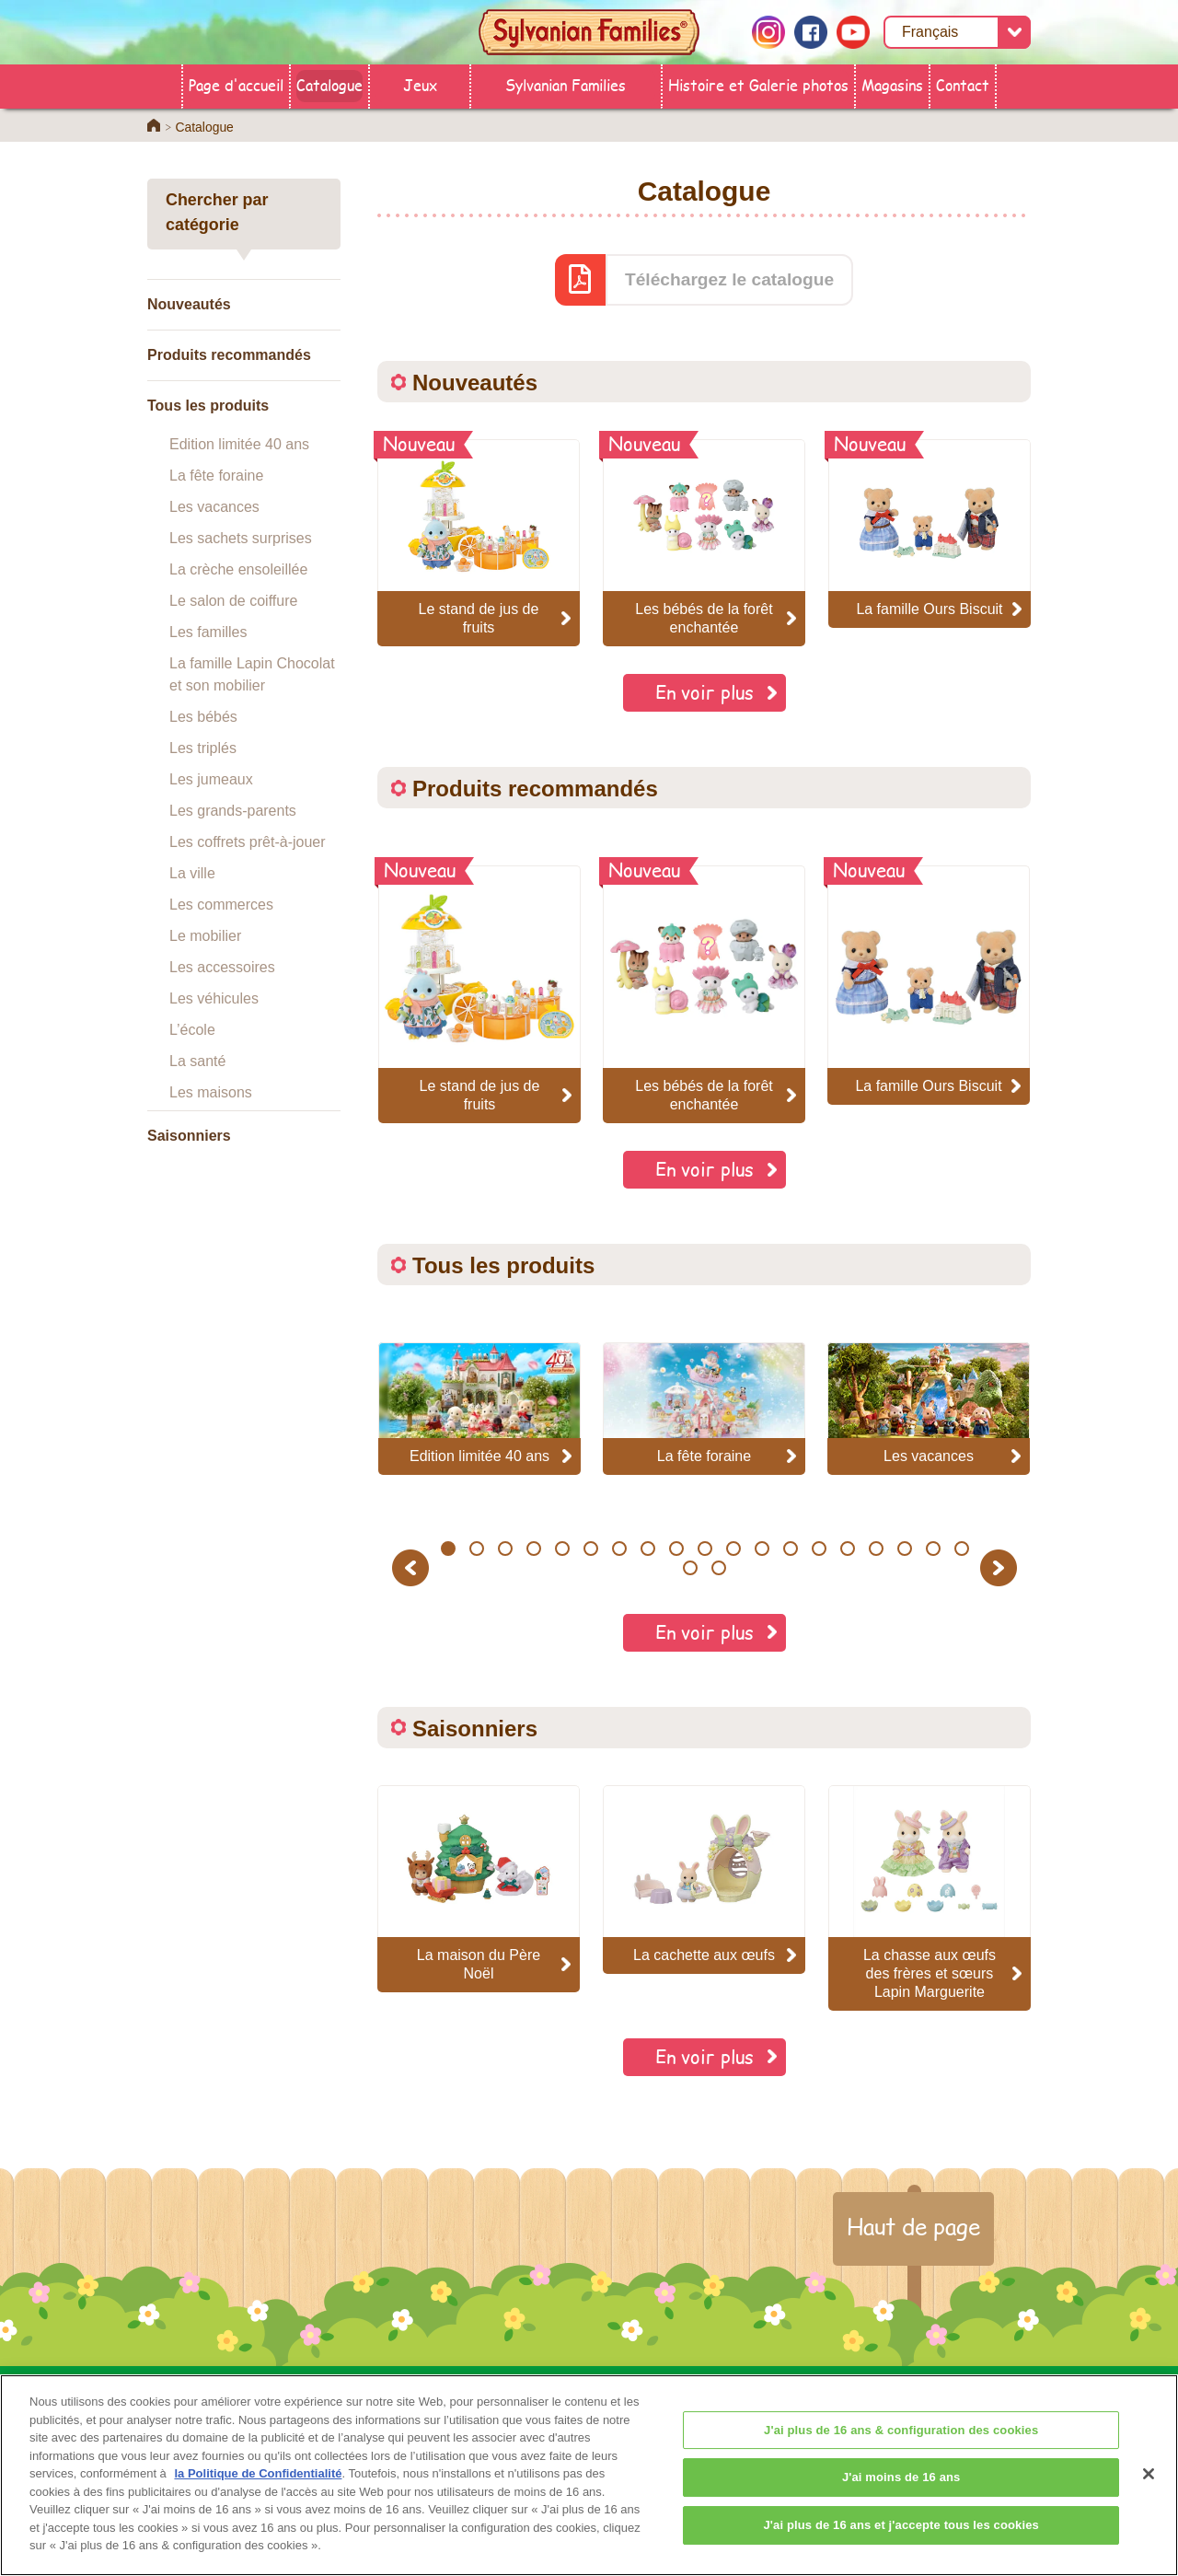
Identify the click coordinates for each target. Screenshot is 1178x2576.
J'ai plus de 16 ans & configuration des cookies (901, 2446)
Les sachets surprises (240, 538)
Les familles (208, 632)
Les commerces (221, 904)
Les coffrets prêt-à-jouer (247, 842)
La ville (192, 873)
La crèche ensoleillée (238, 569)
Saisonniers (189, 1135)
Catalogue (329, 84)
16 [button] (875, 1548)
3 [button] (504, 1548)
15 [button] (847, 1548)
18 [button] (933, 1548)
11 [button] (733, 1548)
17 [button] (904, 1548)
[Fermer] (1148, 2489)
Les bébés (203, 717)
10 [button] (704, 1548)
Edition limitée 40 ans (239, 444)
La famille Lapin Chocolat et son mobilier (252, 674)
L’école (192, 1030)
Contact (962, 84)
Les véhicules (214, 998)
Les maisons (210, 1092)
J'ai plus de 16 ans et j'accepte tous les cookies (900, 2540)
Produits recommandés (229, 355)
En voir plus (704, 692)
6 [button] (590, 1548)
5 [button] (561, 1548)
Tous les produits (208, 405)
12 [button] (761, 1548)
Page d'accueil (236, 84)
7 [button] (619, 1548)
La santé (197, 1061)
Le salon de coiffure (233, 601)
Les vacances (214, 507)
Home (153, 125)
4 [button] (533, 1548)
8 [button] (647, 1548)
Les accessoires (222, 967)
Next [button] (1001, 1567)
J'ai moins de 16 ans (901, 2493)
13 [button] (790, 1548)
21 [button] (719, 1568)
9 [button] (676, 1548)
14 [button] (818, 1548)
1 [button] (447, 1548)
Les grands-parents (232, 810)
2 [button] (476, 1548)
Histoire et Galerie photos (758, 84)
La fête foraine (216, 475)
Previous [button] (413, 1567)
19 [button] (961, 1548)
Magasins (892, 84)
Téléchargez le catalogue (729, 279)
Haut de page (913, 2226)
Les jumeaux (211, 779)
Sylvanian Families (565, 84)
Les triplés (203, 748)
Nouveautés (189, 304)
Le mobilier (205, 936)
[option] (479, 994)
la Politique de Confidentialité (257, 2489)
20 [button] (690, 1568)
